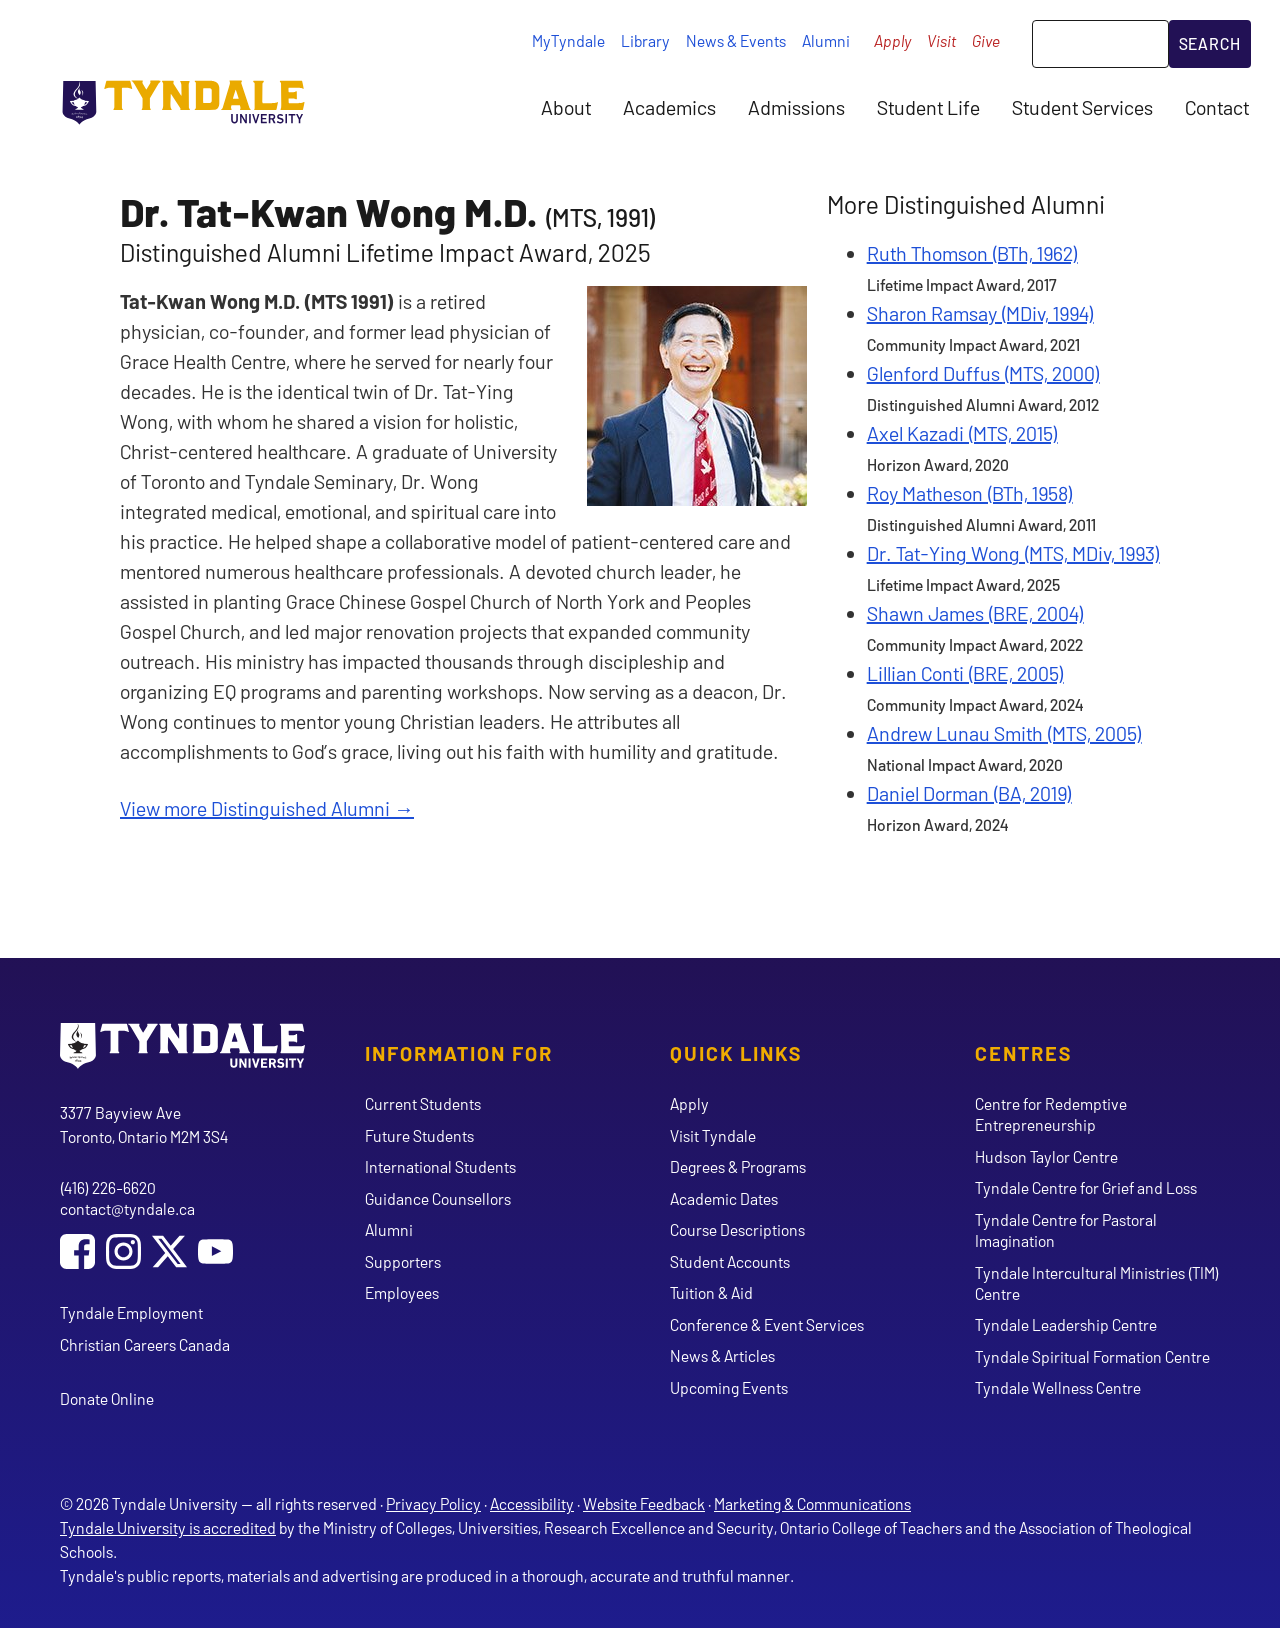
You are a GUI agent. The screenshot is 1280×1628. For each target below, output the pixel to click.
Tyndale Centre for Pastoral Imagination (1066, 1230)
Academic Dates (724, 1198)
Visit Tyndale (713, 1135)
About (566, 107)
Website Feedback (644, 1503)
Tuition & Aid (711, 1292)
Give (986, 40)
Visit (941, 40)
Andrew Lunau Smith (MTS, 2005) (1004, 733)
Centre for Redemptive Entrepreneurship (1051, 1114)
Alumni (826, 40)
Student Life (928, 107)
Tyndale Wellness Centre (1058, 1387)
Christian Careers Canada (145, 1344)
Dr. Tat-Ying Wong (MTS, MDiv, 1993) (1013, 553)
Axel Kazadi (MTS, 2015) (962, 433)
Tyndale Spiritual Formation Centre (1092, 1356)
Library (645, 40)
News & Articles (722, 1355)
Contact (1217, 107)
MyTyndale (568, 40)
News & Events (736, 40)
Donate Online (107, 1398)
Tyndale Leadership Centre (1066, 1324)
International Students (440, 1166)
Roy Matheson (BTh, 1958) (970, 493)
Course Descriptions (737, 1229)
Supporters (403, 1261)
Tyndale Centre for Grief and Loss (1086, 1187)
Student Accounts (730, 1261)
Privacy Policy (433, 1503)
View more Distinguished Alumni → (267, 808)
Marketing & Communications (812, 1503)
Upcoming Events (729, 1387)
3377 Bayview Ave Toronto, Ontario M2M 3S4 (144, 1124)
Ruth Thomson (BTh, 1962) (972, 253)
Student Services (1082, 107)
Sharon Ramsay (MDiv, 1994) (980, 313)
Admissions (796, 107)
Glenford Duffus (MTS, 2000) (983, 373)
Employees (402, 1292)
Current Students (423, 1103)
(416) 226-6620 (108, 1187)
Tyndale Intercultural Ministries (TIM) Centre (1097, 1283)
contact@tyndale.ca (127, 1208)
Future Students (419, 1135)
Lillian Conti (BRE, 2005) (965, 673)
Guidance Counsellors (438, 1198)
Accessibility (532, 1503)
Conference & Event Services (767, 1324)
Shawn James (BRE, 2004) (975, 613)
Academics (669, 107)
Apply (892, 40)
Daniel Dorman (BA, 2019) (969, 793)
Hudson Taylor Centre (1046, 1156)
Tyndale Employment (131, 1312)
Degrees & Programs (738, 1166)
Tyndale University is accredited (168, 1527)
